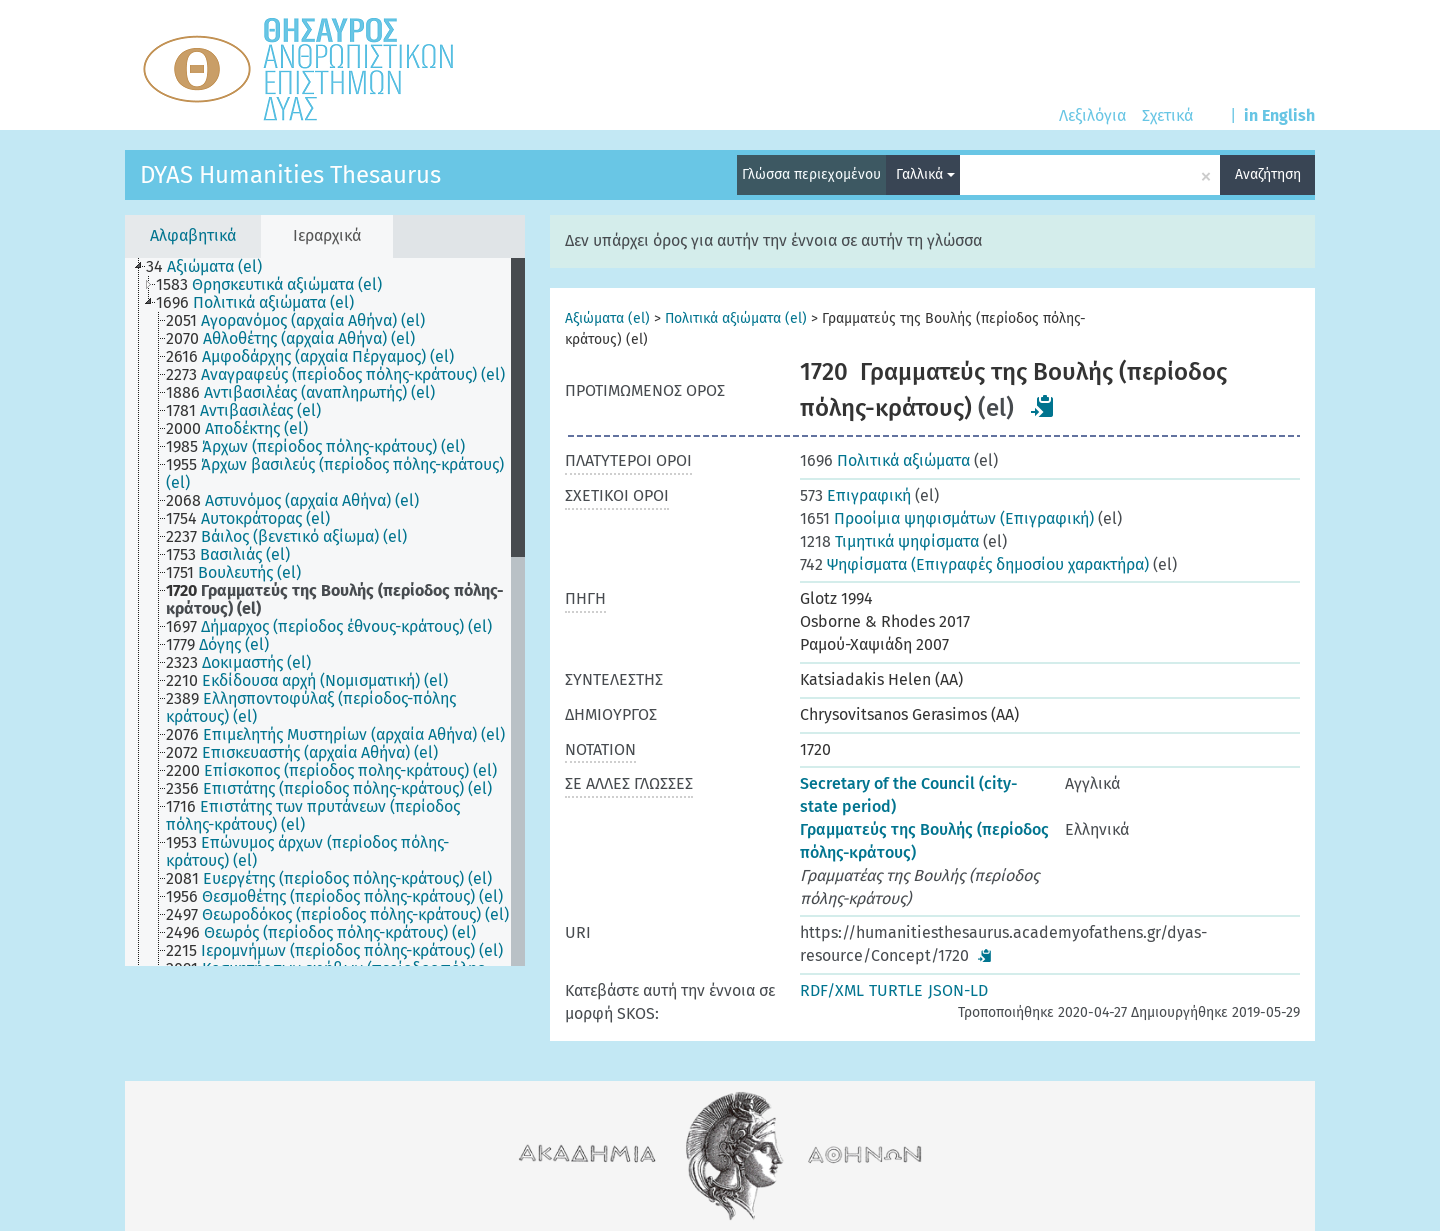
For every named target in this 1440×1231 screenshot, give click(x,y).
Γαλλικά (925, 174)
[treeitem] (212, 267)
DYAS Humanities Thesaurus (290, 175)
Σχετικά (1167, 115)
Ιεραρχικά (327, 235)
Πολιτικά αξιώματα (885, 460)
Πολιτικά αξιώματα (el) (736, 318)
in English (1279, 115)
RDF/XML (832, 990)
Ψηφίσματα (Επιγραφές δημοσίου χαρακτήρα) (974, 564)
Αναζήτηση (1268, 174)
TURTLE (896, 990)
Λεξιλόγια (1092, 115)
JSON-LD (958, 990)
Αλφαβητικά (193, 235)
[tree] (325, 612)
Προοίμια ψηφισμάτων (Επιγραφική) (947, 518)
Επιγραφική (855, 495)
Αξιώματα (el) (607, 318)
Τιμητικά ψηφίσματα (889, 541)
